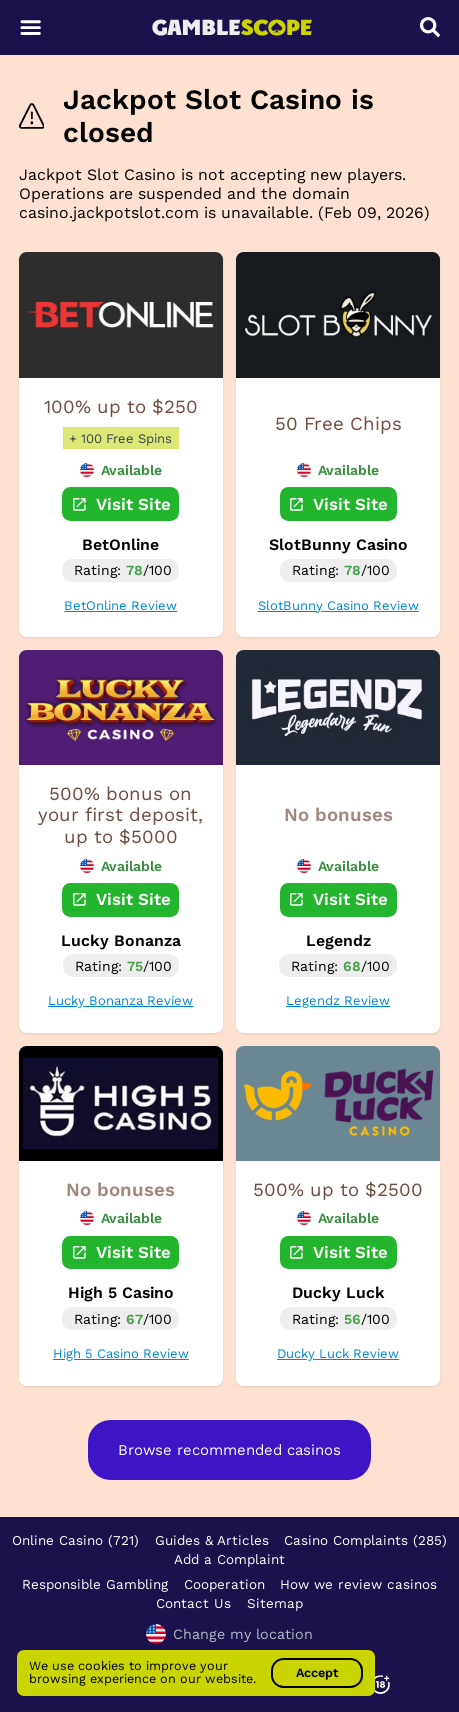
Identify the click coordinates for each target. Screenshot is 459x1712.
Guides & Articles (212, 1540)
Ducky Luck (338, 1292)
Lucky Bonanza (121, 940)
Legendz (338, 940)
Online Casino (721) (75, 1540)
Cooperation (224, 1584)
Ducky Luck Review (338, 1353)
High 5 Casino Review (121, 1353)
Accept (317, 1672)
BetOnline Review (120, 605)
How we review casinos (358, 1584)
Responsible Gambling (95, 1584)
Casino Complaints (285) (365, 1540)
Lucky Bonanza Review (120, 1000)
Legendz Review (338, 1000)
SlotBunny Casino (338, 544)
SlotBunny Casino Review (338, 605)
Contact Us (193, 1603)
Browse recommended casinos (229, 1450)
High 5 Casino (121, 1292)
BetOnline (120, 544)
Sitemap (275, 1603)
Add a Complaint (229, 1559)
